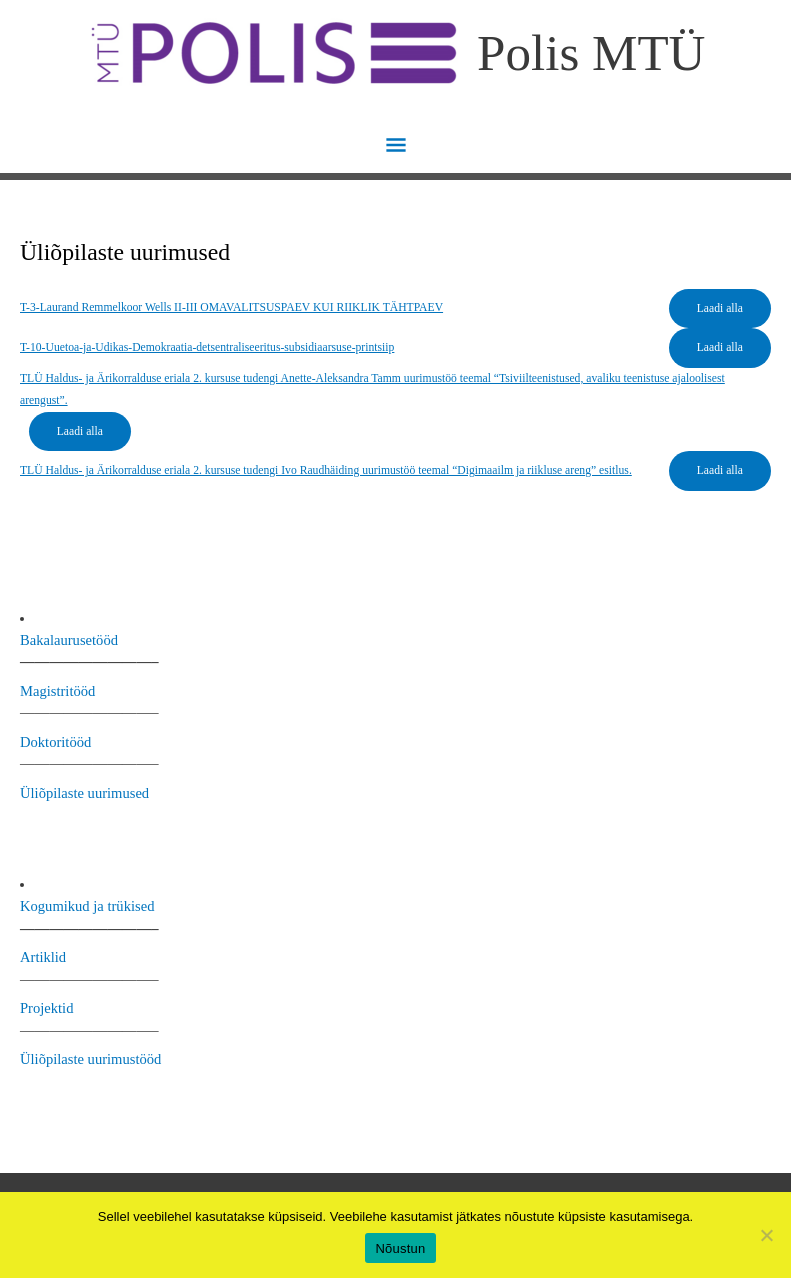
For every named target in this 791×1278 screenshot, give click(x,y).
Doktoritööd (55, 742)
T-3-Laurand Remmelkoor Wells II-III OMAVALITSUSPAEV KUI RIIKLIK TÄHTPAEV (231, 307)
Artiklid (43, 957)
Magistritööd (57, 691)
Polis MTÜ (591, 52)
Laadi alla (720, 308)
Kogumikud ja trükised (87, 906)
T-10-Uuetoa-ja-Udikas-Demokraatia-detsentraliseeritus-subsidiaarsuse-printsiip (207, 347)
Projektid (46, 1008)
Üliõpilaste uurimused (84, 793)
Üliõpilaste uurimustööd (90, 1059)
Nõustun (400, 1248)
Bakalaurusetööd (69, 640)
